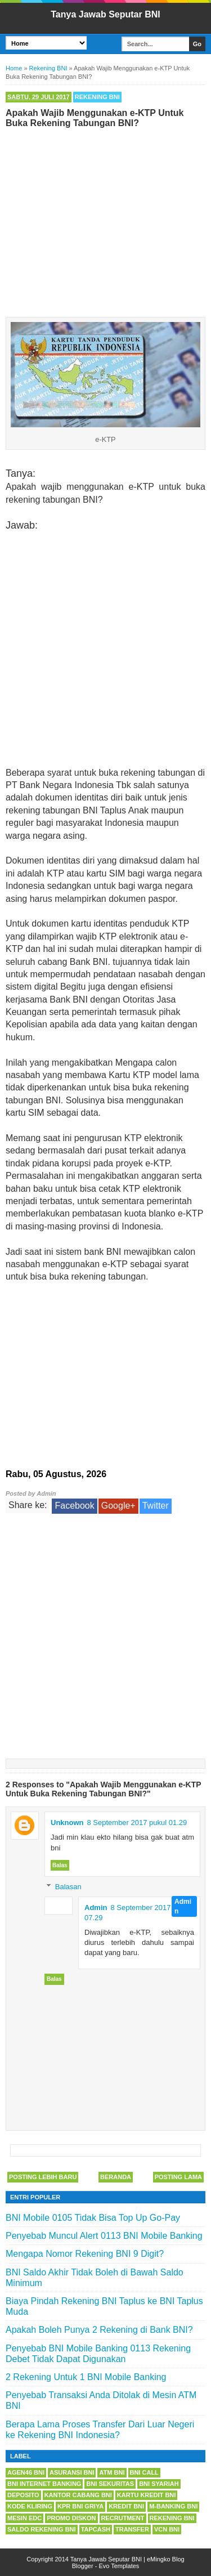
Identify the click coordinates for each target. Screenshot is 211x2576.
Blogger (82, 2565)
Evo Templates (118, 2565)
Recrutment (123, 2518)
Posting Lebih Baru (43, 2177)
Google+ (118, 1505)
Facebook (74, 1505)
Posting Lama (178, 2177)
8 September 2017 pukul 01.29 (137, 1822)
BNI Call (144, 2472)
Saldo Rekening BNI (41, 2529)
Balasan (68, 1886)
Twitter (155, 1505)
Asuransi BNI (72, 2472)
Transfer (132, 2529)
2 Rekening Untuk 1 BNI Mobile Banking (86, 2377)
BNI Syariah (159, 2483)
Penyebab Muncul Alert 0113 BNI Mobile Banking (104, 2235)
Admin (95, 1907)
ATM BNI (111, 2472)
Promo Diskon (71, 2518)
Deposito (23, 2495)
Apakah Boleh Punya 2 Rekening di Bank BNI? (99, 2329)
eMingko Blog (166, 2559)
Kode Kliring (29, 2506)
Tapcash (95, 2529)
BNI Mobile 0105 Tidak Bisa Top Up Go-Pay (93, 2217)
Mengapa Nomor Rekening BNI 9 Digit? (85, 2254)
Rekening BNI (97, 96)
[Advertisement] (105, 220)
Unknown (67, 1822)
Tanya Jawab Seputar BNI (105, 14)
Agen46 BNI (25, 2472)
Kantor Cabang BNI (78, 2495)
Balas (60, 1865)
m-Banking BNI (173, 2506)
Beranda (115, 2177)
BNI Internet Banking (44, 2483)
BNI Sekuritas (110, 2483)
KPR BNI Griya (80, 2506)
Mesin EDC (24, 2518)
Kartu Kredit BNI (146, 2495)
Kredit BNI (126, 2506)
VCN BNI (166, 2529)
